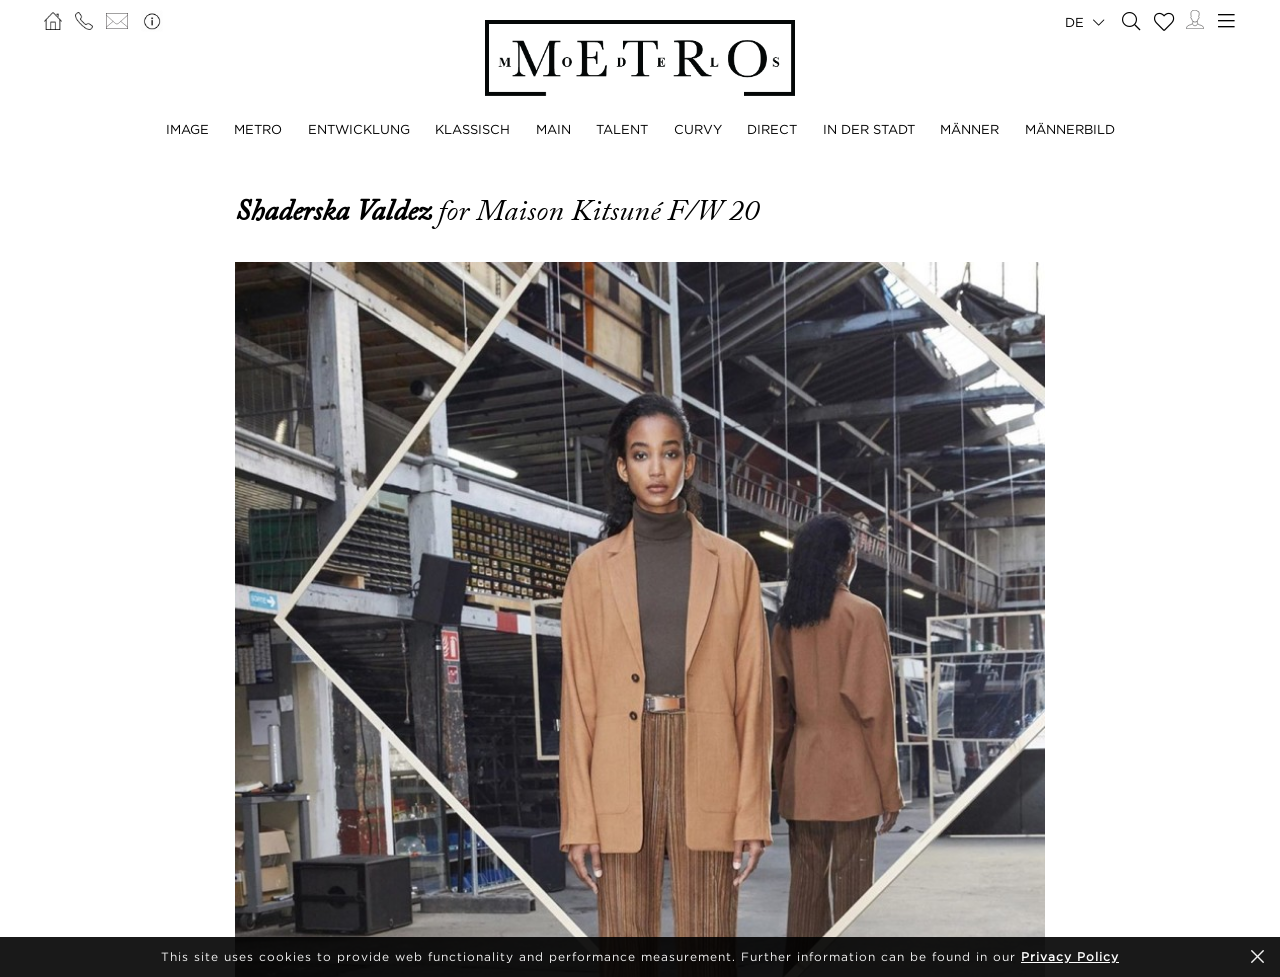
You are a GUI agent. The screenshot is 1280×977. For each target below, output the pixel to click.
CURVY (698, 129)
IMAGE (187, 129)
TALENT (622, 129)
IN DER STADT (869, 129)
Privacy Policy (1070, 956)
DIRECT (772, 129)
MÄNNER (969, 129)
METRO (258, 129)
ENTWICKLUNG (359, 129)
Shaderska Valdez (336, 211)
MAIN (553, 129)
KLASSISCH (472, 129)
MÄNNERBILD (1070, 129)
